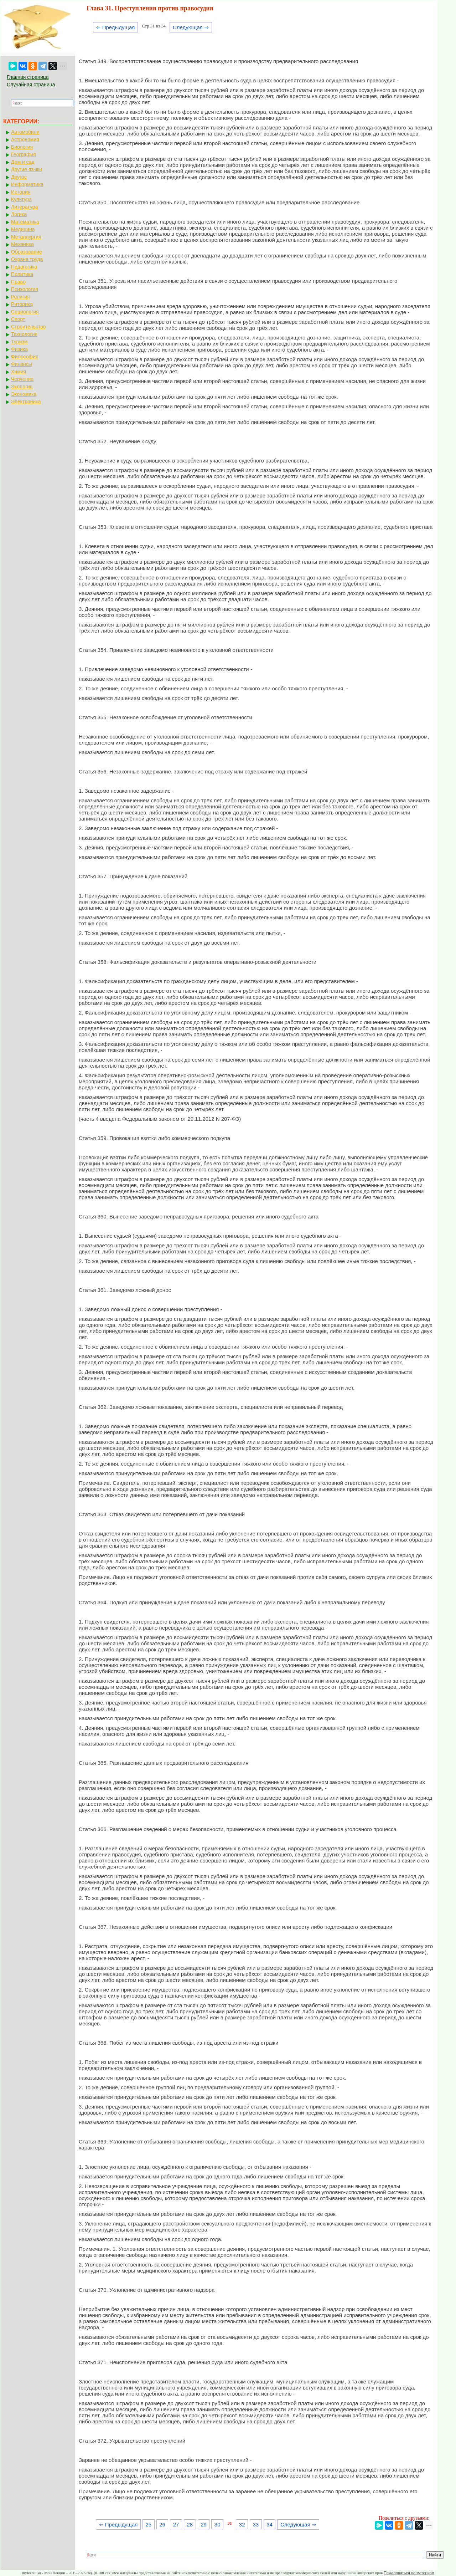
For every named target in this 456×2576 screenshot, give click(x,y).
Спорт (18, 319)
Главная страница (28, 77)
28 (190, 2524)
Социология (25, 312)
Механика (22, 244)
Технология (24, 334)
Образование (26, 252)
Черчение (22, 379)
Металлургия (26, 237)
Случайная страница (31, 84)
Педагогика (24, 267)
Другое (19, 177)
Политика (22, 274)
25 (148, 2524)
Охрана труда (27, 259)
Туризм (19, 341)
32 (242, 2524)
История (20, 192)
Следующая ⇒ (191, 27)
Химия (18, 371)
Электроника (26, 401)
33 (256, 2524)
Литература (24, 207)
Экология (21, 386)
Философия (24, 356)
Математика (25, 222)
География (23, 154)
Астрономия (25, 139)
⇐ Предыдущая (115, 27)
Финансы (21, 364)
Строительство (28, 326)
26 (162, 2524)
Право (18, 282)
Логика (19, 214)
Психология (24, 289)
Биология (22, 147)
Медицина (23, 229)
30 (217, 2524)
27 (176, 2524)
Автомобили (25, 132)
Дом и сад (23, 162)
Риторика (22, 304)
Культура (21, 199)
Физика (19, 349)
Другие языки (26, 169)
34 (269, 2524)
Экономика (23, 394)
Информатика (27, 184)
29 (204, 2524)
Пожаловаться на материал (409, 2573)
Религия (20, 297)
